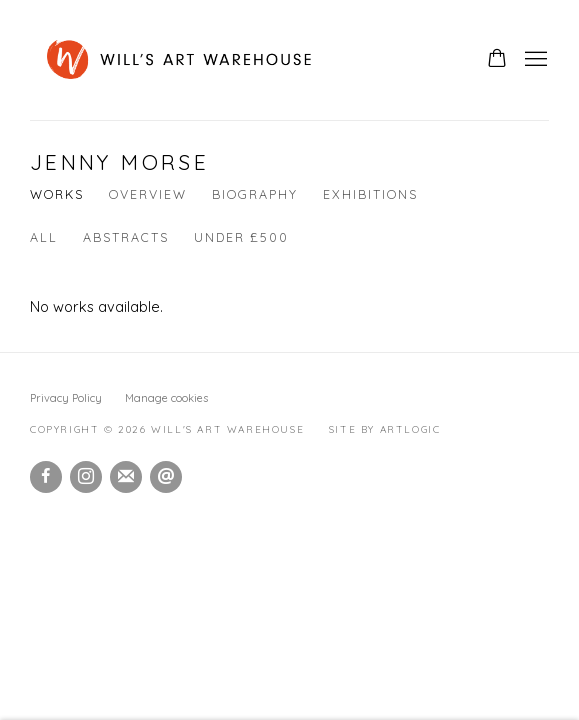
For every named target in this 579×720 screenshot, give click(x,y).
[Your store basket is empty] (497, 60)
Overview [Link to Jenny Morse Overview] (148, 194)
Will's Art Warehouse (247, 60)
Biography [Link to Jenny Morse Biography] (255, 194)
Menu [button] (534, 60)
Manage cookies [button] (166, 398)
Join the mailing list (126, 477)
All (44, 237)
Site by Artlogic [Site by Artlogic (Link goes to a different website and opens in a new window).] (385, 429)
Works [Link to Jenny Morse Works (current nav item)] (57, 194)
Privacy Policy (66, 398)
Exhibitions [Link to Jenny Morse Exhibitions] (370, 194)
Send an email (166, 477)
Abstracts (126, 237)
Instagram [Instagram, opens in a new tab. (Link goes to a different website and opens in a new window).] (86, 477)
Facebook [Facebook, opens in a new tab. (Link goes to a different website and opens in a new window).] (46, 477)
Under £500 (241, 237)
